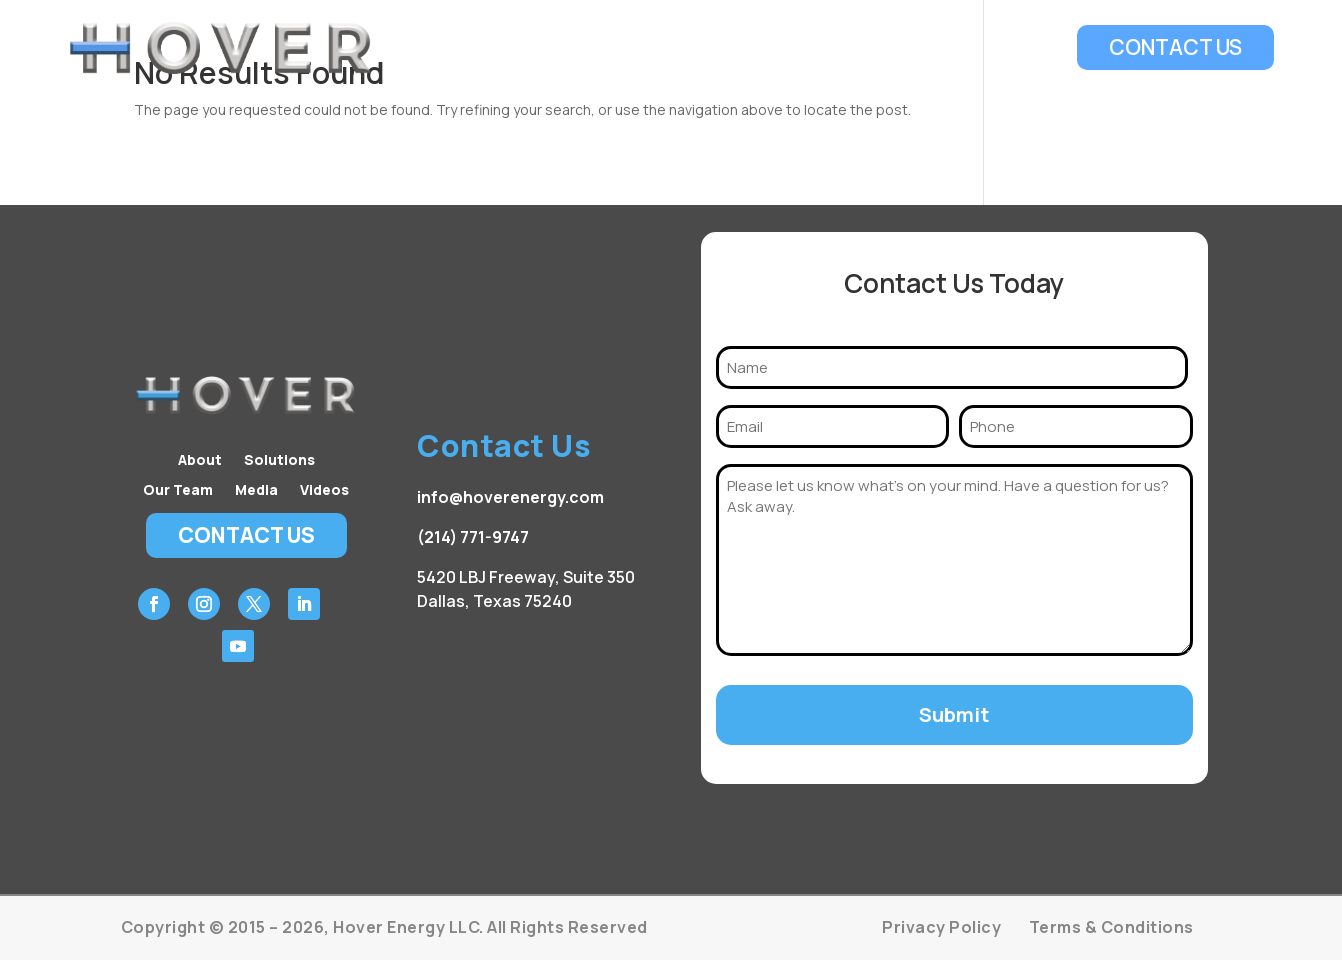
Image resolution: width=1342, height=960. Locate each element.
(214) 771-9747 (473, 537)
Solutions (749, 48)
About (657, 48)
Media (948, 48)
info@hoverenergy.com (510, 497)
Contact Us (1175, 47)
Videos (1025, 48)
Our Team (857, 48)
